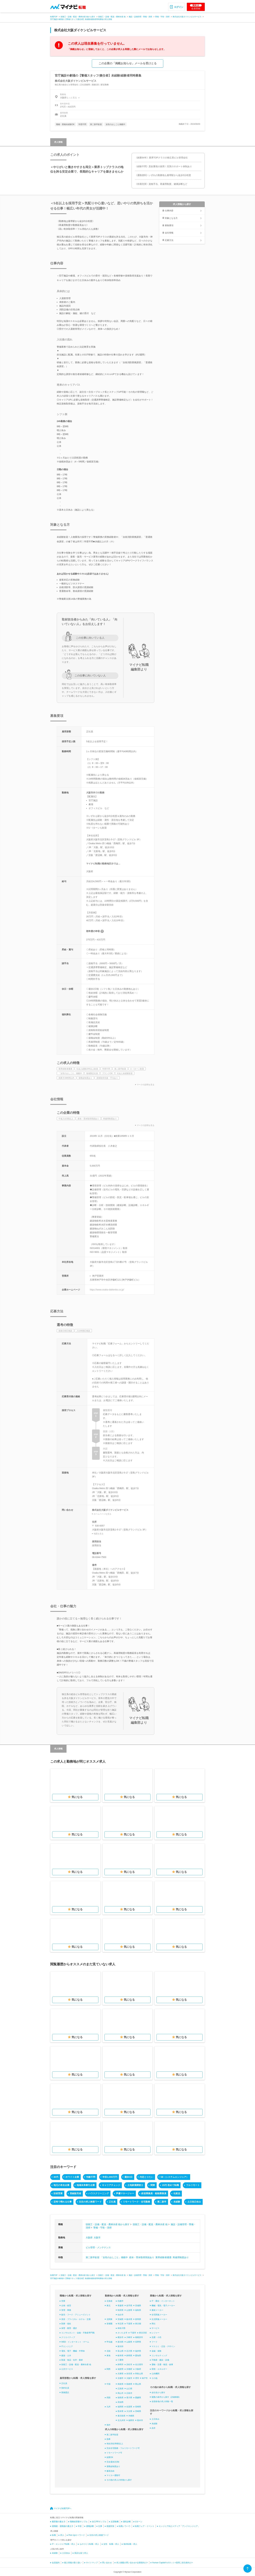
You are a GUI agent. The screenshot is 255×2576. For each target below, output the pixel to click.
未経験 (176, 2201)
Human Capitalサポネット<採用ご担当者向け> (172, 2563)
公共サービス (67, 2369)
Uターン (138, 2521)
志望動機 (115, 2521)
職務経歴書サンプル (78, 2521)
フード (154, 2342)
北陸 (108, 2351)
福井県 (138, 2351)
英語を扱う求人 (81, 2553)
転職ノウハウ (124, 2526)
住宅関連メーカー (159, 2315)
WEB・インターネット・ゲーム (75, 2342)
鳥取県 (120, 2384)
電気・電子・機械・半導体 (73, 2351)
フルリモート (193, 2185)
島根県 (129, 2384)
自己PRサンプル (99, 2521)
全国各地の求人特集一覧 (162, 2401)
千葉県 (129, 2324)
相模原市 (139, 2337)
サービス (155, 2328)
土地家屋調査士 (135, 2185)
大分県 (129, 2411)
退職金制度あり (113, 2466)
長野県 (138, 2342)
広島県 (120, 2388)
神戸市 (145, 2378)
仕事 (100, 2526)
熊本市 (140, 2420)
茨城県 (120, 2319)
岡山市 (120, 2393)
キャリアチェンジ (111, 2185)
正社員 (112, 2201)
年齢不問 (90, 2177)
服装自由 (110, 2471)
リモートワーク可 (114, 2453)
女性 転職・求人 (111, 2544)
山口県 (129, 2388)
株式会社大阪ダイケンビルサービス (187, 17)
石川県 (129, 2351)
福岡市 (131, 2420)
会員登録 (196, 7)
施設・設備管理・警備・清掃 (140, 17)
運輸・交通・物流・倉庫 (162, 2364)
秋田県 (120, 2310)
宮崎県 (138, 2411)
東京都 (138, 2324)
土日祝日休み (194, 2201)
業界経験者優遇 (163, 2257)
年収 (80, 2526)
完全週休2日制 (113, 2462)
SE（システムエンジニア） (175, 2177)
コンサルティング (159, 2355)
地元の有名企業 (61, 2185)
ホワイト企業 (72, 2177)
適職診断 (90, 2526)
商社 (153, 2324)
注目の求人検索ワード (90, 2201)
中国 (108, 2384)
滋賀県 (120, 2369)
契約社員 (65, 2388)
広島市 (129, 2393)
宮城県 (138, 2305)
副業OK (110, 2457)
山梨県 (129, 2342)
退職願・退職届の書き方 (62, 2526)
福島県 (138, 2310)
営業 (63, 2301)
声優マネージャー (125, 2193)
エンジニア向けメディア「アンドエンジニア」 (179, 2526)
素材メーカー (157, 2310)
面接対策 (110, 2526)
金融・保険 (156, 2351)
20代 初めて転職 (170, 2185)
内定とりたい (146, 2177)
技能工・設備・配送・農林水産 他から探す (78, 17)
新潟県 (120, 2342)
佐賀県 (129, 2407)
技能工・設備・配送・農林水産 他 (112, 17)
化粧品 (176, 2193)
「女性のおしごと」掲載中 (114, 2257)
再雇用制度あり (181, 2257)
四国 (108, 2397)
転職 (54, 2535)
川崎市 (129, 2337)
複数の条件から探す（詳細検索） (166, 2397)
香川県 (129, 2397)
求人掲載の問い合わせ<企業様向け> (132, 2563)
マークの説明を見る (145, 1085)
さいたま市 (122, 2333)
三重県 (120, 2360)
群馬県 (138, 2319)
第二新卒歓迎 (92, 2257)
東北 (108, 2305)
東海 (108, 2355)
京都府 (129, 2369)
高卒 (153, 2428)
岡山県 (138, 2384)
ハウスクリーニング (98, 2193)
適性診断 (127, 2521)
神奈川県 (121, 2328)
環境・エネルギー (159, 2369)
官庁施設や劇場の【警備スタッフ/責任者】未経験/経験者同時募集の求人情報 (81, 19)
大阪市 (97, 2237)
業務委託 (65, 2392)
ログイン (178, 7)
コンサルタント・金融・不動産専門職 (77, 2333)
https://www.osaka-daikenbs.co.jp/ (107, 1289)
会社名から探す (158, 2392)
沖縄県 (131, 2416)
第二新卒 (161, 2201)
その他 (154, 2378)
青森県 (120, 2305)
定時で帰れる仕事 (63, 2201)
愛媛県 (138, 2397)
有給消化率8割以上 (115, 2443)
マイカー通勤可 (113, 2475)
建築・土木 (66, 2355)
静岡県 (129, 2355)
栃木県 (129, 2319)
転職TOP (53, 17)
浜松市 (129, 2364)
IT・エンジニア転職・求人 (63, 2544)
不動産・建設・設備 (160, 2360)
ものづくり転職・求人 (89, 2544)
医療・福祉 (66, 2324)
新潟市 (120, 2346)
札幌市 (120, 2301)
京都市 (120, 2378)
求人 (62, 2535)
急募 (108, 2439)
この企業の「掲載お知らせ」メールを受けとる (128, 63)
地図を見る (98, 1534)
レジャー (155, 2333)
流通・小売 (156, 2337)
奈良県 (129, 2373)
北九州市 (121, 2420)
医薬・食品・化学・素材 (72, 2360)
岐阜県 (120, 2355)
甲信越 (109, 2342)
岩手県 (129, 2305)
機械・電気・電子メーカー (163, 2305)
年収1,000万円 (109, 2177)
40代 (56, 2177)
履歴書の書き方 (59, 2521)
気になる (77, 1797)
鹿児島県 (121, 2416)
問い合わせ (107, 2563)
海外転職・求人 (130, 2544)
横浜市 (120, 2337)
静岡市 (120, 2364)
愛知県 (138, 2355)
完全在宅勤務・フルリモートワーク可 (123, 2448)
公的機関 (155, 2373)
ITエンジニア (67, 2346)
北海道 (109, 2301)
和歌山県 (139, 2373)
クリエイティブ (68, 2337)
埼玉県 (120, 2324)
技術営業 (58, 2193)
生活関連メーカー (159, 2319)
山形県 (129, 2310)
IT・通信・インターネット (163, 2301)
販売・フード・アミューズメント (76, 2315)
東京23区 (143, 2333)
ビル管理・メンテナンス (98, 2247)
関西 (108, 2369)
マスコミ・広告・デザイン (163, 2346)
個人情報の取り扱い (73, 2563)
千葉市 (133, 2333)
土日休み (155, 2419)
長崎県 (138, 2407)
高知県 (120, 2402)
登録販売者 (75, 2193)
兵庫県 (120, 2373)
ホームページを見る (102, 1514)
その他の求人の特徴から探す (119, 2480)
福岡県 (120, 2407)
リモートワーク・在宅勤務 (136, 2201)
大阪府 (89, 2237)
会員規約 (56, 2563)
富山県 (120, 2351)
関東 (152, 2185)
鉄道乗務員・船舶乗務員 (153, 2193)
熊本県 (120, 2411)
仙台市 (120, 2315)
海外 (108, 2425)
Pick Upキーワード (76, 2535)
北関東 (109, 2319)
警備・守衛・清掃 (162, 17)
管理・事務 (66, 2310)
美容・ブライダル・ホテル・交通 (76, 2319)
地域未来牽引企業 (86, 2185)
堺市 (137, 2378)
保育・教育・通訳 (69, 2328)
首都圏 (109, 2324)
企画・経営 (66, 2305)
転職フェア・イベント (144, 2526)
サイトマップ (92, 2563)
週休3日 (128, 2177)
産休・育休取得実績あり (141, 2257)
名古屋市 (139, 2364)
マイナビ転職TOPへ (62, 2508)
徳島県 (120, 2397)
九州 (108, 2407)
